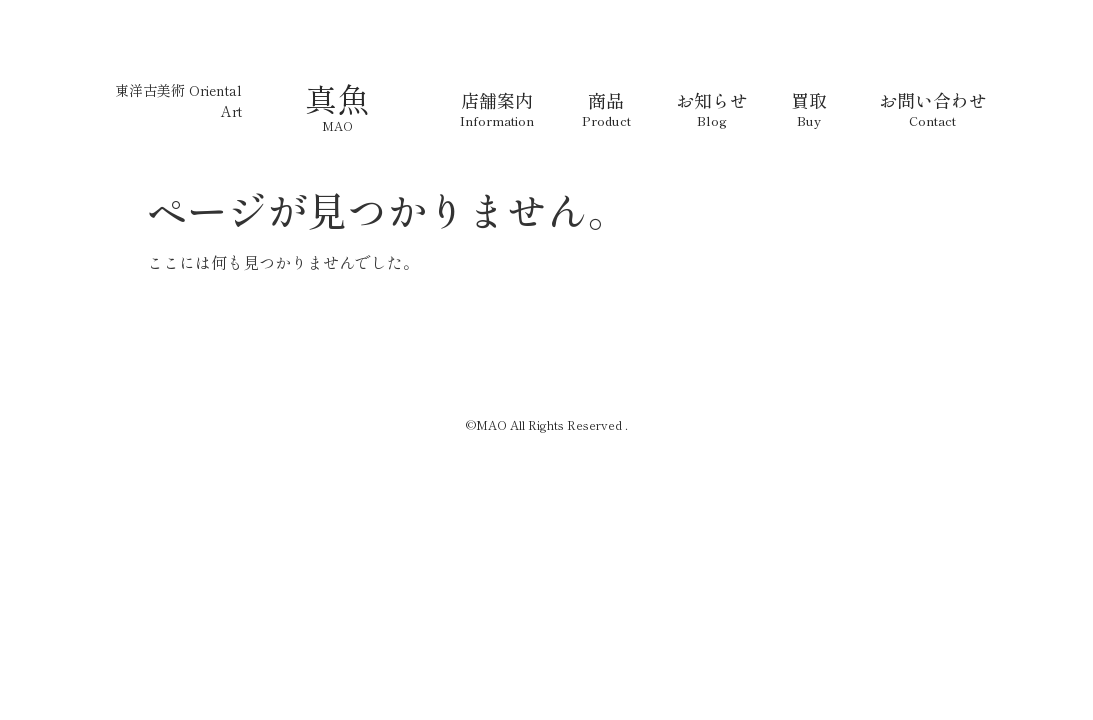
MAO (337, 125)
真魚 (337, 98)
